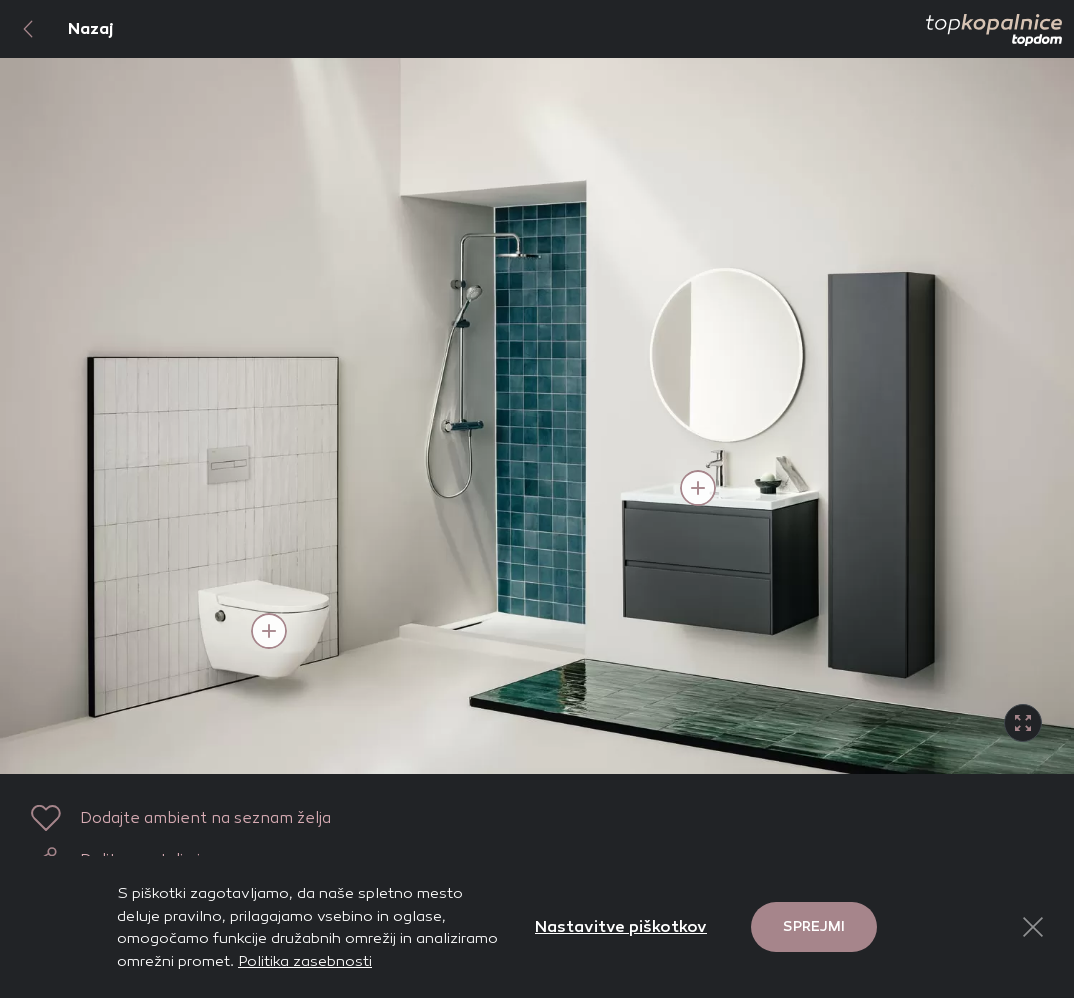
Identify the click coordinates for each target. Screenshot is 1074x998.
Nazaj (57, 29)
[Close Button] (1033, 927)
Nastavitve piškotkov (621, 926)
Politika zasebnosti (305, 961)
